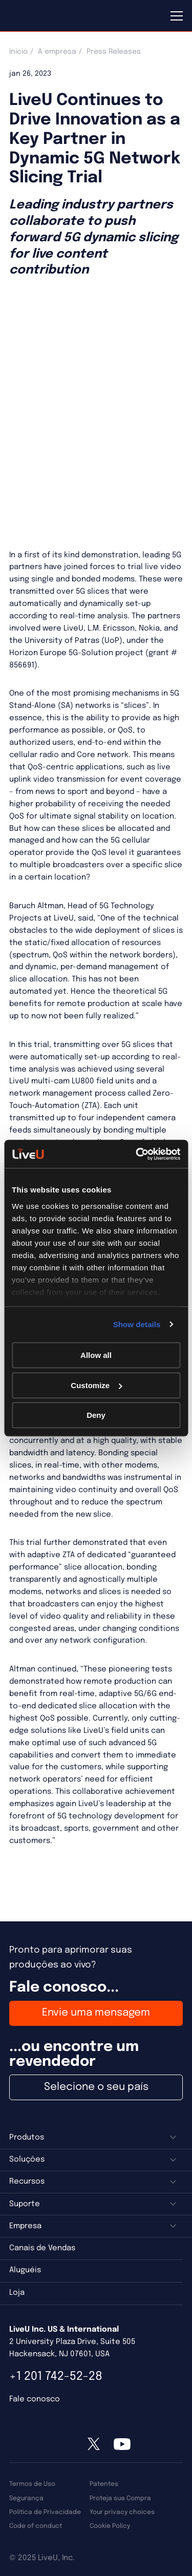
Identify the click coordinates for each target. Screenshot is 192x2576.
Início (18, 51)
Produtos (26, 2137)
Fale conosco (34, 2399)
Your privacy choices (122, 2512)
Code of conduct (35, 2526)
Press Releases (114, 51)
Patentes (104, 2484)
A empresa (57, 51)
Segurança (26, 2498)
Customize (96, 1385)
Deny (96, 1415)
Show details (137, 1324)
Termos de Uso (32, 2484)
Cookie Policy (110, 2526)
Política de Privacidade (45, 2512)
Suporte (24, 2204)
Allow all (96, 1355)
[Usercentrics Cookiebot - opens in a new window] (136, 1154)
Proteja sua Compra (120, 2498)
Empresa (25, 2226)
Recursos (27, 2181)
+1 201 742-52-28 (55, 2376)
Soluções (27, 2159)
